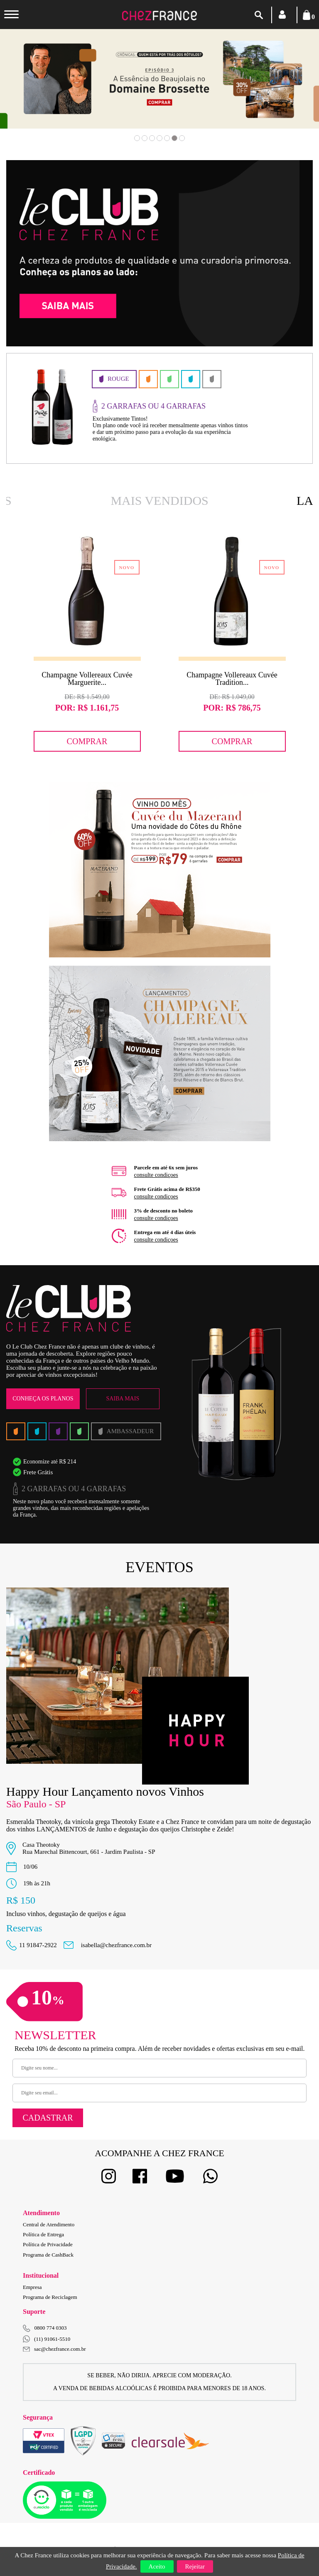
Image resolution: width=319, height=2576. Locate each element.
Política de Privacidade (48, 2244)
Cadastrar (47, 2117)
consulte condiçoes (156, 1175)
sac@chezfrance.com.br (54, 2349)
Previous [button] (33, 91)
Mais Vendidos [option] (159, 500)
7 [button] (182, 138)
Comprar (87, 741)
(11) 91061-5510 (46, 2338)
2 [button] (144, 138)
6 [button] (174, 138)
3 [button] (152, 138)
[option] (154, 408)
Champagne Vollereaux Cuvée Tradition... (231, 679)
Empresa (32, 2287)
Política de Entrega (43, 2234)
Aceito (157, 2566)
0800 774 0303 (50, 2328)
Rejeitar (195, 2566)
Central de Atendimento (48, 2224)
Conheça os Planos (42, 1398)
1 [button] (137, 138)
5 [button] (167, 138)
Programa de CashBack (48, 2255)
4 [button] (159, 138)
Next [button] (285, 91)
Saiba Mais (122, 1398)
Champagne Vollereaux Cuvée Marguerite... (87, 679)
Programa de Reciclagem (50, 2297)
